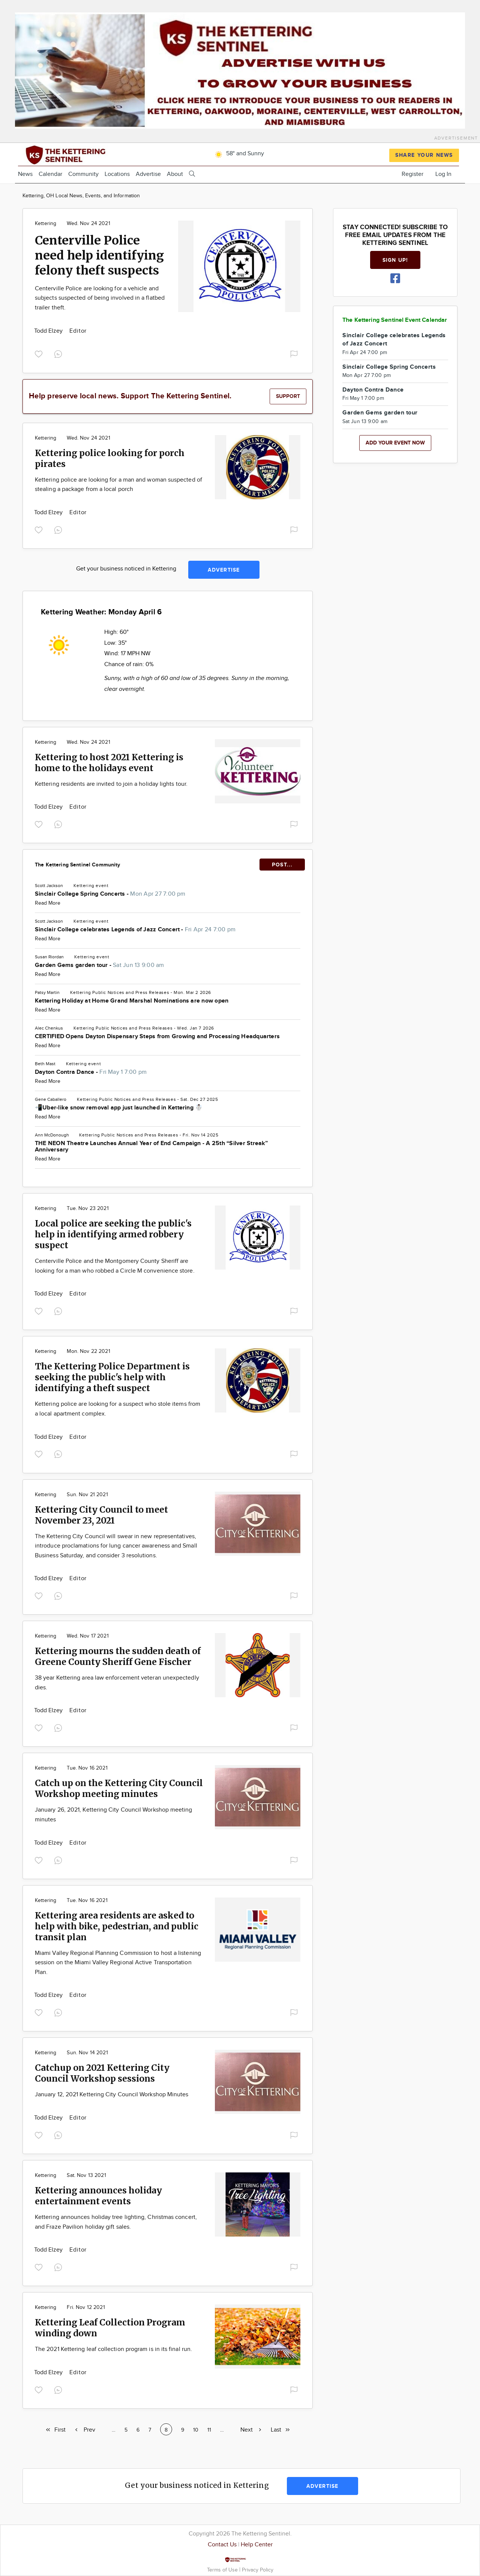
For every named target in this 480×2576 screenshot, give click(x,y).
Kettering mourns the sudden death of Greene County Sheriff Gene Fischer (118, 1656)
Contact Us (222, 2544)
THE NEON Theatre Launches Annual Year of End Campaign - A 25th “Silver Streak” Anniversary (151, 1146)
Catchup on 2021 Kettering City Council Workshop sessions (102, 2073)
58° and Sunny (238, 153)
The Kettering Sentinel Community (77, 865)
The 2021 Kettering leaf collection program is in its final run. (113, 2349)
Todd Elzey (49, 331)
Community (83, 174)
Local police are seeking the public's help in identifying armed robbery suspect (113, 1234)
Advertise (148, 174)
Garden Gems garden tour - (99, 965)
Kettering (45, 224)
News (25, 174)
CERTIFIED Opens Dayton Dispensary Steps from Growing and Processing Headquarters (157, 1036)
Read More (47, 903)
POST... (282, 865)
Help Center (257, 2544)
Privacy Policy (257, 2570)
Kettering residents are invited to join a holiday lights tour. (111, 784)
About (175, 174)
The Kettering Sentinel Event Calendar (394, 320)
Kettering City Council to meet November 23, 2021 (101, 1515)
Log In (443, 174)
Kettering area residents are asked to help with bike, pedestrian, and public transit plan (116, 1926)
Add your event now (395, 443)
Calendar (50, 174)
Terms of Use (223, 2570)
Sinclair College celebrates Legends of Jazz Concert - (135, 929)
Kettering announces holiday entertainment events (98, 2196)
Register (412, 174)
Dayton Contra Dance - (91, 1072)
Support (288, 396)
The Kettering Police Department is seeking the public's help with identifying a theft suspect (112, 1377)
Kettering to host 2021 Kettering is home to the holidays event (109, 762)
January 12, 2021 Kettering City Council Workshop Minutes (111, 2094)
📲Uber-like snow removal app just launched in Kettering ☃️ (118, 1108)
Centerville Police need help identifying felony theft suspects (99, 255)
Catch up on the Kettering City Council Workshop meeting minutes (119, 1788)
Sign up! (395, 260)
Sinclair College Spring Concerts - (110, 894)
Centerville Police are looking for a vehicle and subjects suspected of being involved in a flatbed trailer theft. (100, 298)
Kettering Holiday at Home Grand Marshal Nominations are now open (131, 1001)
